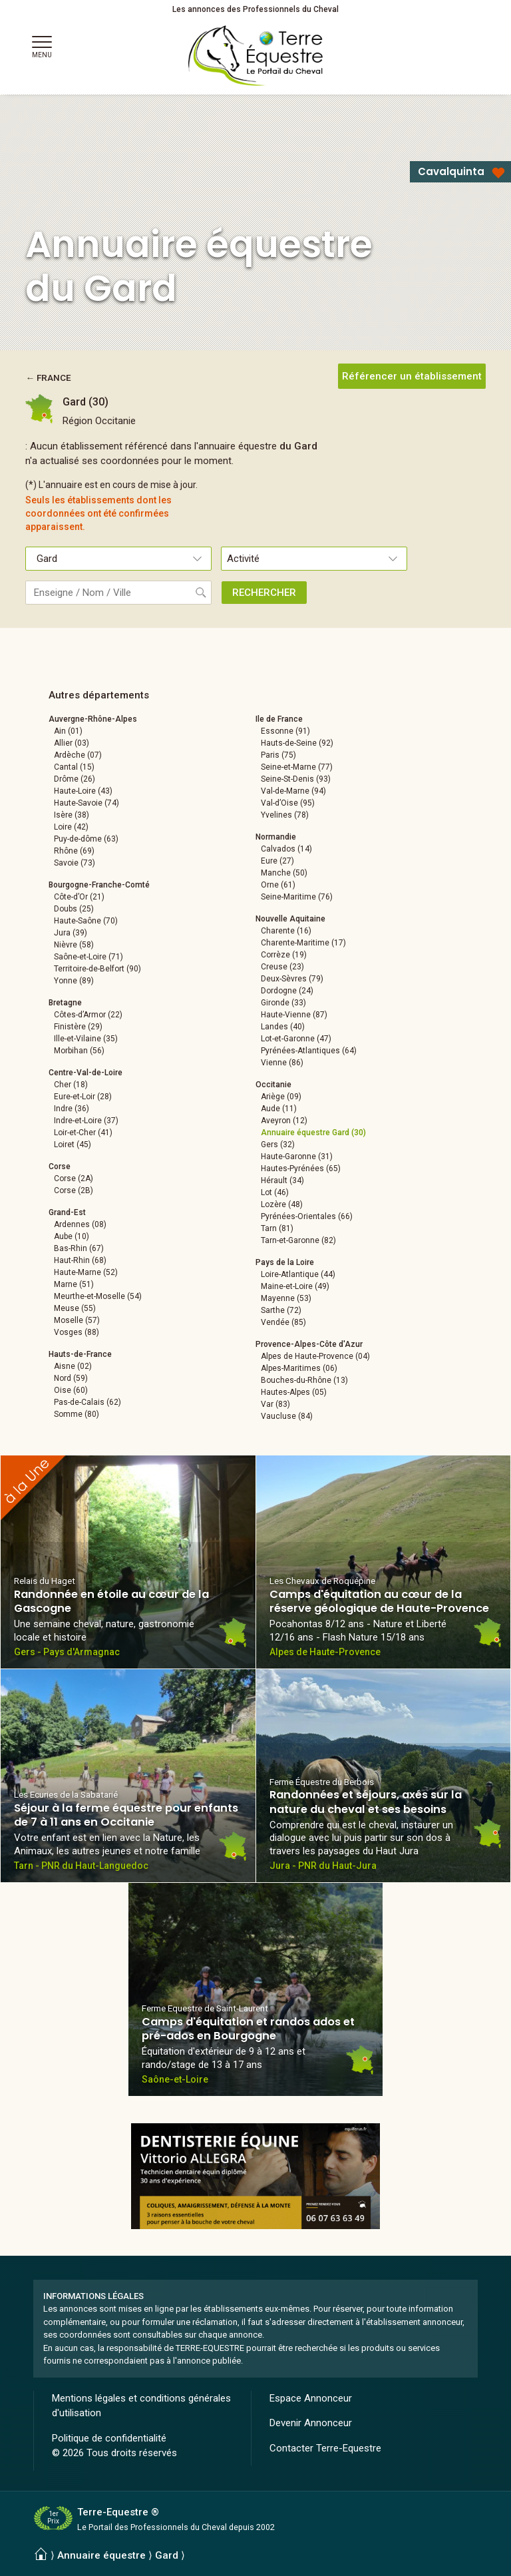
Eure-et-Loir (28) (83, 1096)
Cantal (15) (74, 767)
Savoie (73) (74, 863)
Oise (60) (71, 1390)
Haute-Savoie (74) (86, 803)
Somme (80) (76, 1414)
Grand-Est (67, 1212)
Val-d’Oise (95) (288, 803)
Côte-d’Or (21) (79, 897)
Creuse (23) (282, 966)
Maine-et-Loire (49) (295, 1286)
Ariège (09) (281, 1096)
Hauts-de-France (80, 1354)
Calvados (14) (286, 849)
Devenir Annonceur (310, 2423)
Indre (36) (71, 1108)
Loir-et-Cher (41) (83, 1132)
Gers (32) (278, 1144)
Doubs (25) (74, 908)
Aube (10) (71, 1236)
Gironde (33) (283, 1002)
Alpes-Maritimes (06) (299, 1368)
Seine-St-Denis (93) (296, 779)
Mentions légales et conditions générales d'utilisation (141, 2406)
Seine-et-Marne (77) (297, 767)
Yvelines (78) (285, 815)
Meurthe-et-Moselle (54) (98, 1296)
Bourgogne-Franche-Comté (99, 885)
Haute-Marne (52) (86, 1272)
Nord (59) (71, 1378)
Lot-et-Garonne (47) (296, 1038)
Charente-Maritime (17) (303, 942)
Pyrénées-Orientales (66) (307, 1216)
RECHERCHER (264, 593)
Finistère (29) (78, 1026)
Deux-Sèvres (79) (292, 978)
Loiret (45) (72, 1144)
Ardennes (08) (80, 1224)
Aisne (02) (73, 1366)
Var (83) (275, 1404)
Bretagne (65, 1002)
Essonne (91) (285, 731)
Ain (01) (68, 731)
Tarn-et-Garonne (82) (298, 1240)
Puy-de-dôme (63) (86, 839)
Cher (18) (71, 1084)
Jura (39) (70, 932)
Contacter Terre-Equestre (325, 2448)
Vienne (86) (282, 1062)
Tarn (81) (277, 1228)
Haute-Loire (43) (83, 791)
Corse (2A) (73, 1178)
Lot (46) (275, 1192)
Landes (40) (283, 1026)
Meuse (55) (75, 1308)
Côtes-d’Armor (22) (88, 1014)
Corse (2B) (73, 1190)
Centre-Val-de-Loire (85, 1072)
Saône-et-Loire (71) (88, 956)
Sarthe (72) (281, 1310)
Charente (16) (286, 930)
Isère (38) (71, 815)
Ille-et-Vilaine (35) (86, 1038)
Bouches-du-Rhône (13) (304, 1380)
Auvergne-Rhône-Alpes (93, 719)
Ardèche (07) (78, 755)
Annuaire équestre (101, 2555)
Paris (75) (278, 755)
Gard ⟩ (170, 2555)
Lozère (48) (282, 1204)
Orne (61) (278, 885)
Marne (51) (74, 1284)
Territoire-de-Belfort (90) (97, 968)
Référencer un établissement (412, 376)
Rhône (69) (74, 851)
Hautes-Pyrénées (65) (301, 1168)
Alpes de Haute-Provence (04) (315, 1356)
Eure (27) (277, 861)
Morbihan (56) (79, 1050)
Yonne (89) (74, 980)
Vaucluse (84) (287, 1416)
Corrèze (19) (284, 954)
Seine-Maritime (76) (297, 897)
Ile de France (279, 719)
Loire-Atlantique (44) (298, 1274)
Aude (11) (279, 1108)
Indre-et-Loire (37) (86, 1120)
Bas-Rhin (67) (79, 1248)
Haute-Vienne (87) (294, 1014)
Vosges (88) (76, 1332)
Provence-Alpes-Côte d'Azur (309, 1344)
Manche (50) (284, 873)
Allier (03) (71, 743)
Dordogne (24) (287, 990)
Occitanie (273, 1084)
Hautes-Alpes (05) (294, 1392)
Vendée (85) (283, 1322)
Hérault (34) (282, 1180)
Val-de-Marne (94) (293, 791)
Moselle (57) (77, 1320)
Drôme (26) (74, 779)
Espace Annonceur (310, 2398)
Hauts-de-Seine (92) (297, 743)
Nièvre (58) (74, 944)
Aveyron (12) (284, 1120)
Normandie (276, 837)
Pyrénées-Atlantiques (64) (309, 1050)
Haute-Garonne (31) (297, 1156)
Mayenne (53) (286, 1298)
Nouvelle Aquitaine (290, 918)
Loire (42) (71, 827)
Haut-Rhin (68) (80, 1260)
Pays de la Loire (285, 1262)
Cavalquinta (451, 171)
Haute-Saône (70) (86, 920)
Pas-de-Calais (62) (87, 1402)
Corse (60, 1166)
